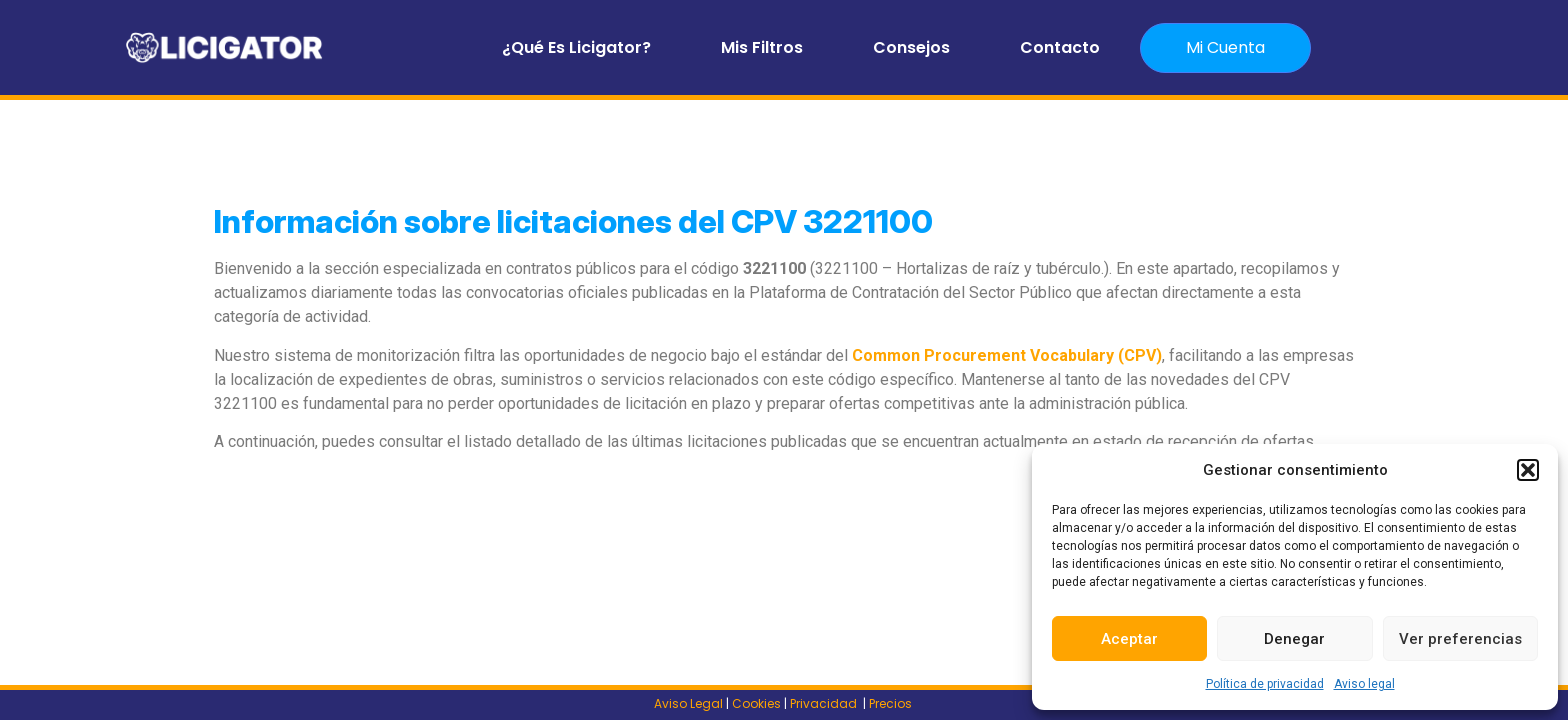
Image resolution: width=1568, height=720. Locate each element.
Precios (892, 703)
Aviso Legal (688, 703)
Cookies (756, 703)
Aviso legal (1364, 684)
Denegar (1294, 639)
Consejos (911, 47)
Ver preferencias (1460, 639)
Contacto (1060, 47)
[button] (1528, 470)
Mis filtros (762, 47)
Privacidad (825, 703)
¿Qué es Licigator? (576, 47)
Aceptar (1129, 639)
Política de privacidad (1265, 684)
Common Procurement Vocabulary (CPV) (1007, 355)
